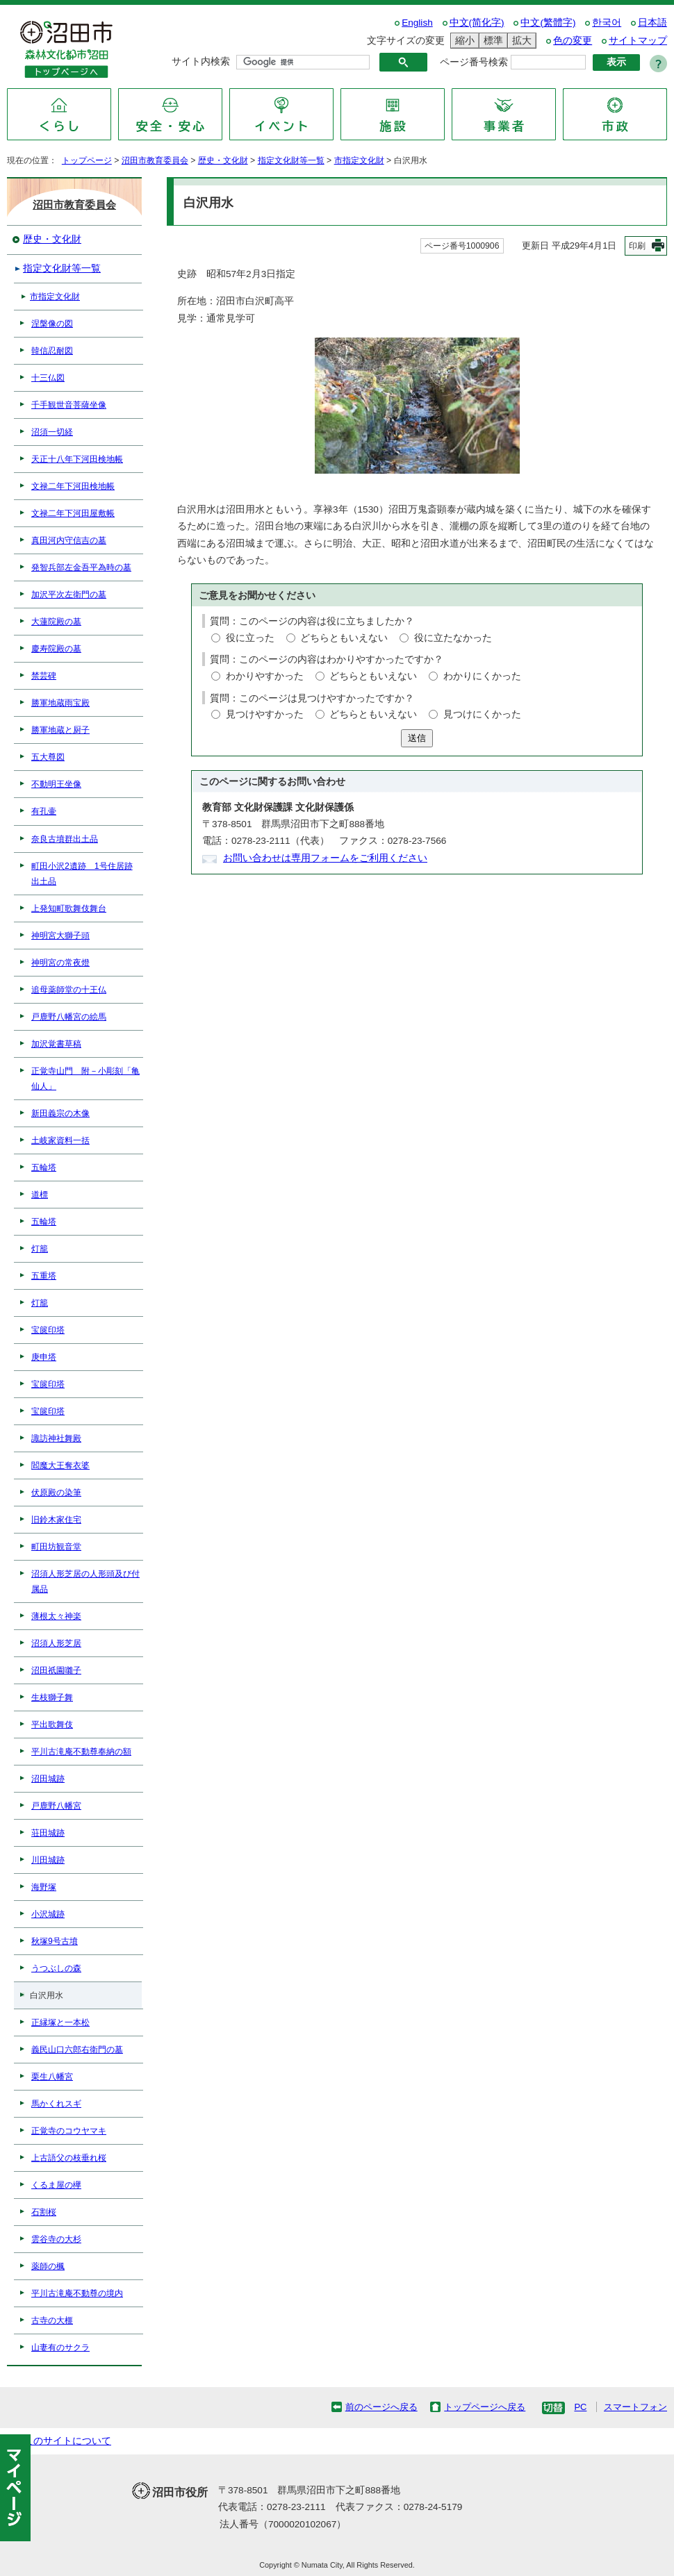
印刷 (637, 246)
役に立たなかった (453, 638)
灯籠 (39, 1249)
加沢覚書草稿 (56, 1044)
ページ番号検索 (474, 62)
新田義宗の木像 (60, 1113)
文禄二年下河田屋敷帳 (73, 513)
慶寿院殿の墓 (56, 649)
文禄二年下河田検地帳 (73, 486)
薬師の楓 (48, 2266)
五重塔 (43, 1276)
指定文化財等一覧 (291, 160)
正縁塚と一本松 (60, 2022)
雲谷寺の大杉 (56, 2239)
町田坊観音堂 (56, 1547)
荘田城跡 (48, 1833)
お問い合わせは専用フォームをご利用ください (325, 858)
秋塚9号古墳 (54, 1941)
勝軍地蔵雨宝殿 (60, 703)
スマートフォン (635, 2407)
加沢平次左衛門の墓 (68, 594)
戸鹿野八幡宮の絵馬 (68, 1017)
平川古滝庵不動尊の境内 (77, 2293)
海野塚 (43, 1887)
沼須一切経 (52, 432)
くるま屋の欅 (56, 2185)
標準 (491, 40)
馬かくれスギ (56, 2104)
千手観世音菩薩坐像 (68, 405)
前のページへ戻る (381, 2407)
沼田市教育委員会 (155, 160)
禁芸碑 (43, 676)
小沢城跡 (48, 1914)
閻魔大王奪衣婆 (60, 1465)
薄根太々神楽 (56, 1616)
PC (580, 2407)
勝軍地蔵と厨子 (60, 730)
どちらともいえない (344, 638)
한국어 (606, 22)
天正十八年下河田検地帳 (77, 459)
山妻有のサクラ (60, 2347)
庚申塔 (43, 1357)
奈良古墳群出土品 (64, 839)
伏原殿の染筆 (56, 1492)
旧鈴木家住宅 (56, 1519)
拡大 (520, 40)
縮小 (463, 40)
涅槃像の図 (52, 324)
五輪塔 (43, 1167)
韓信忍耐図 (52, 351)
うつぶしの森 (56, 1968)
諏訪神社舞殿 (56, 1438)
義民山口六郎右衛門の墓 (77, 2049)
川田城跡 (48, 1860)
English (417, 22)
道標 (39, 1194)
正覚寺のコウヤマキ (68, 2131)
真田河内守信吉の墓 (68, 540)
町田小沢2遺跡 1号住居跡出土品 (82, 873)
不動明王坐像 (56, 784)
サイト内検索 (201, 61)
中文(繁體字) (547, 22)
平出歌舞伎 (52, 1724)
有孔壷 (43, 811)
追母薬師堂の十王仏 (68, 990)
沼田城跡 (48, 1779)
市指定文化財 (359, 160)
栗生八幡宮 (52, 2076)
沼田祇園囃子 (56, 1670)
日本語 (652, 22)
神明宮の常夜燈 (60, 962)
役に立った (250, 638)
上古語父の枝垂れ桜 (68, 2158)
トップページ (87, 160)
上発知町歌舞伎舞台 (68, 908)
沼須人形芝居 (56, 1643)
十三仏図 (48, 378)
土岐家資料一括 (60, 1140)
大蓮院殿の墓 (56, 621)
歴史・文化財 (223, 160)
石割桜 (43, 2212)
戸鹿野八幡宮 (56, 1806)
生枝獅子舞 (52, 1697)
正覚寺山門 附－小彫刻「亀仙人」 (85, 1078)
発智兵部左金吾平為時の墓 (81, 567)
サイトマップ (638, 40)
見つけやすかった (265, 714)
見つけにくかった (482, 714)
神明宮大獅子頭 (60, 935)
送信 (417, 738)
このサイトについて (67, 2441)
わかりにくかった (482, 676)
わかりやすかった (265, 676)
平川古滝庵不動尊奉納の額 (81, 1751)
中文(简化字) (477, 22)
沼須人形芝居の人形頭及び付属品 (85, 1581)
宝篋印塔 (48, 1330)
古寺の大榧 (52, 2320)
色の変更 (572, 40)
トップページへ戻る (484, 2407)
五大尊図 (48, 757)
